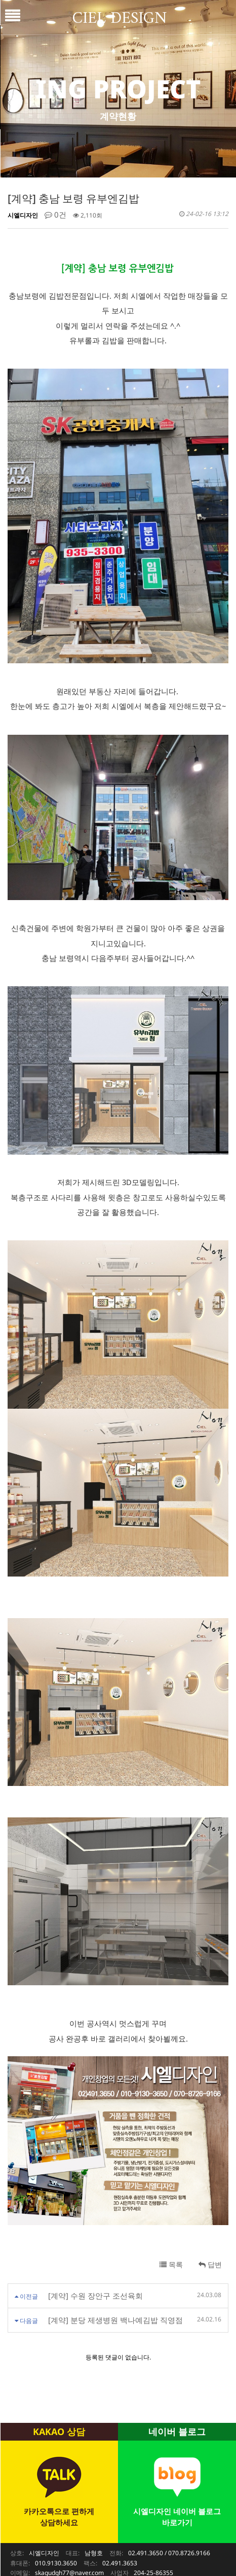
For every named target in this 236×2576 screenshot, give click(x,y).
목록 (171, 2227)
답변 (210, 2227)
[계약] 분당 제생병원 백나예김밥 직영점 (115, 2282)
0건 (55, 214)
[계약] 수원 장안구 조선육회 (95, 2258)
